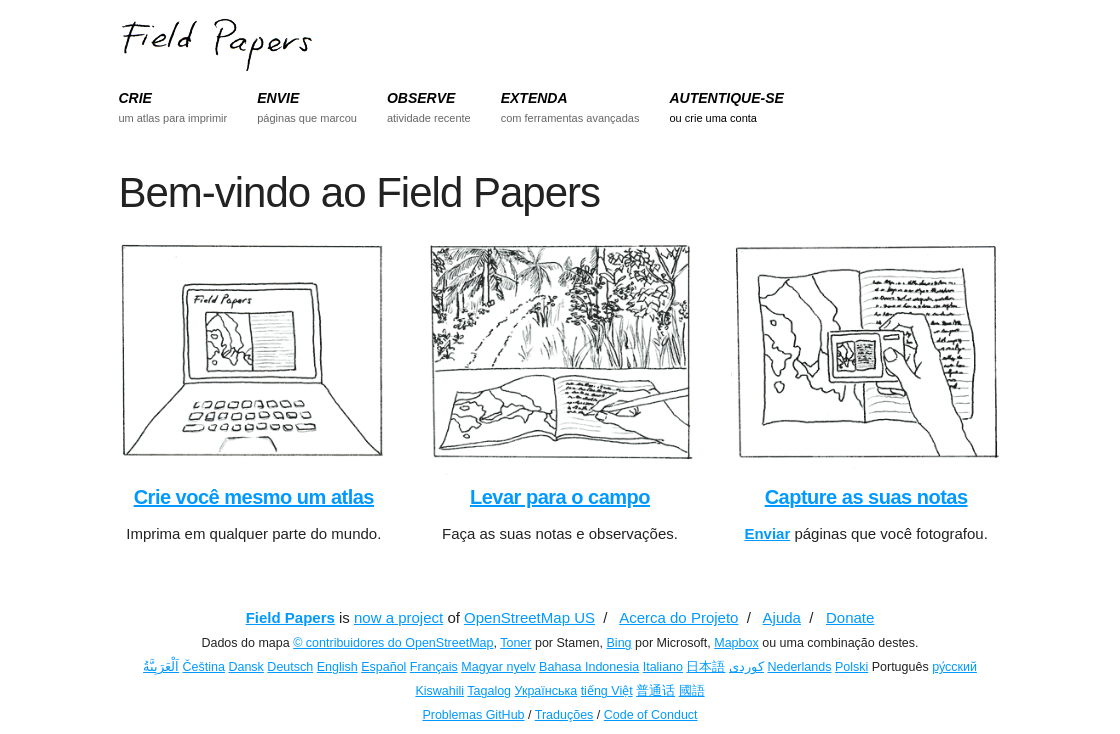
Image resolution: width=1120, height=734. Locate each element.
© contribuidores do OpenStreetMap (393, 643)
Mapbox (736, 643)
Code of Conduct (651, 715)
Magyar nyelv (498, 667)
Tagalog (489, 691)
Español (383, 667)
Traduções (564, 715)
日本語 (705, 667)
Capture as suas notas (866, 497)
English (337, 667)
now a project (398, 617)
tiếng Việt (607, 691)
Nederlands (799, 667)
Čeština (204, 667)
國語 (692, 691)
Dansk (245, 667)
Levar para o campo (560, 497)
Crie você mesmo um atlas (254, 497)
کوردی (746, 667)
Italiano (663, 667)
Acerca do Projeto (678, 617)
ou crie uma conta (712, 118)
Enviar (767, 533)
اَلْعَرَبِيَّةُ (161, 667)
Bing (619, 643)
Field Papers (290, 617)
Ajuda (782, 617)
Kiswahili (439, 691)
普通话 (655, 691)
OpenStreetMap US (529, 617)
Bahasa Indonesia (589, 667)
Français (434, 667)
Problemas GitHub (473, 715)
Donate (850, 617)
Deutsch (290, 667)
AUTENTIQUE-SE (726, 98)
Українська (546, 691)
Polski (851, 667)
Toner (515, 643)
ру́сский (954, 667)
